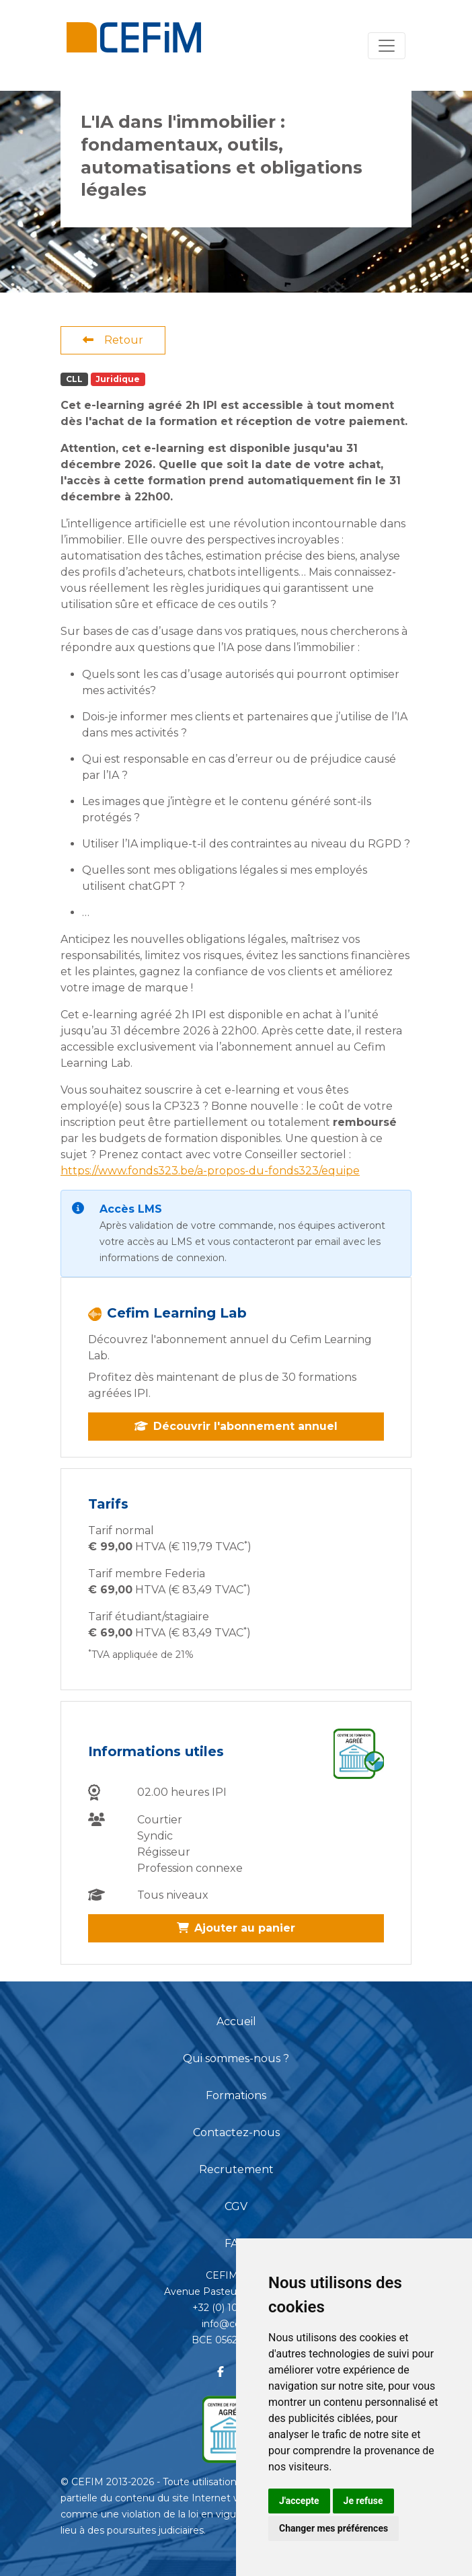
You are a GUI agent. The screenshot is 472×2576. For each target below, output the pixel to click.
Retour (113, 340)
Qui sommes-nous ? (236, 2058)
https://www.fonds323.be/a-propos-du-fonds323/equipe (210, 1170)
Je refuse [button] (363, 2500)
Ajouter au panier (236, 1928)
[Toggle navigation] (386, 45)
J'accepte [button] (299, 2500)
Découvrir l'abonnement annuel (236, 1426)
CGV (236, 2206)
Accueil (236, 2021)
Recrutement (236, 2169)
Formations (236, 2095)
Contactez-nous (236, 2132)
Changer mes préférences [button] (333, 2528)
